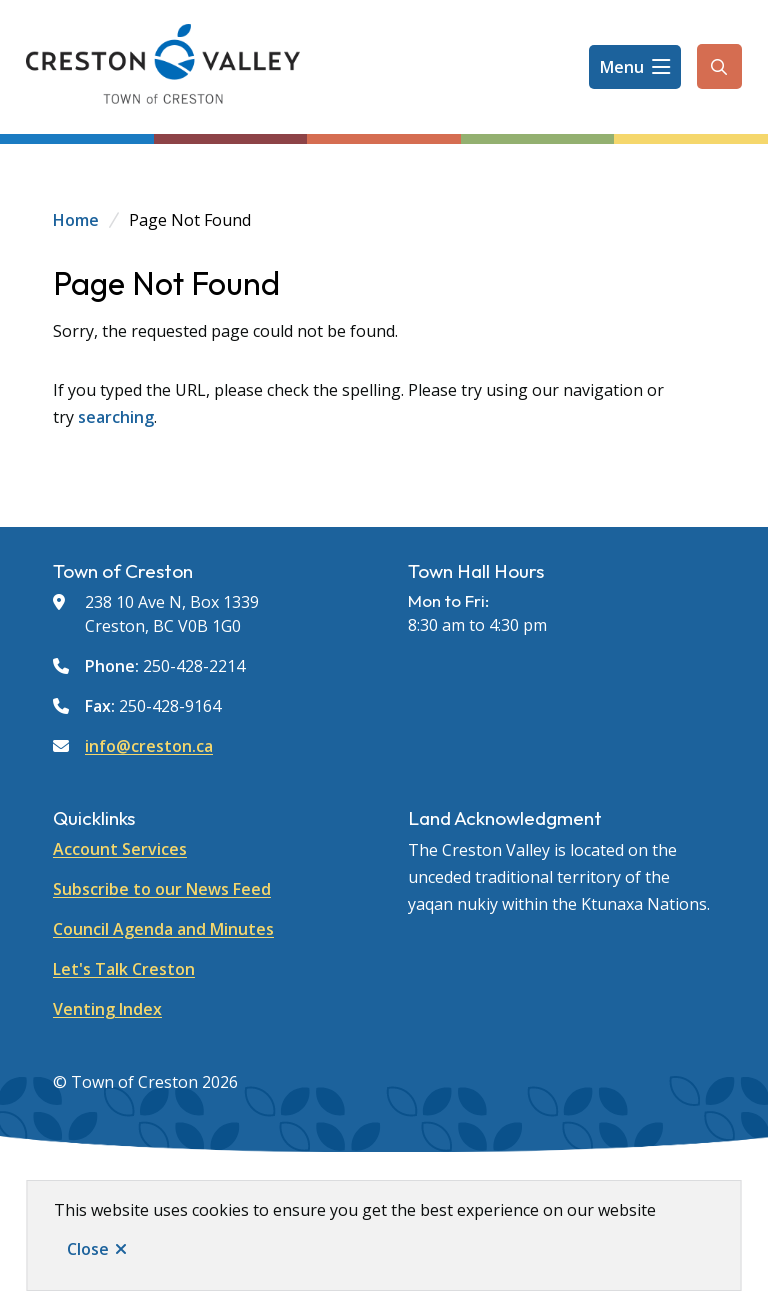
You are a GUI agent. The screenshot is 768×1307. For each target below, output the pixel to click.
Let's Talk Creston (124, 969)
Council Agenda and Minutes (163, 929)
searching (116, 417)
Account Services (120, 849)
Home (76, 220)
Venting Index (107, 1009)
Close (88, 1249)
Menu (622, 67)
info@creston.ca (149, 746)
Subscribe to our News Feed (162, 889)
